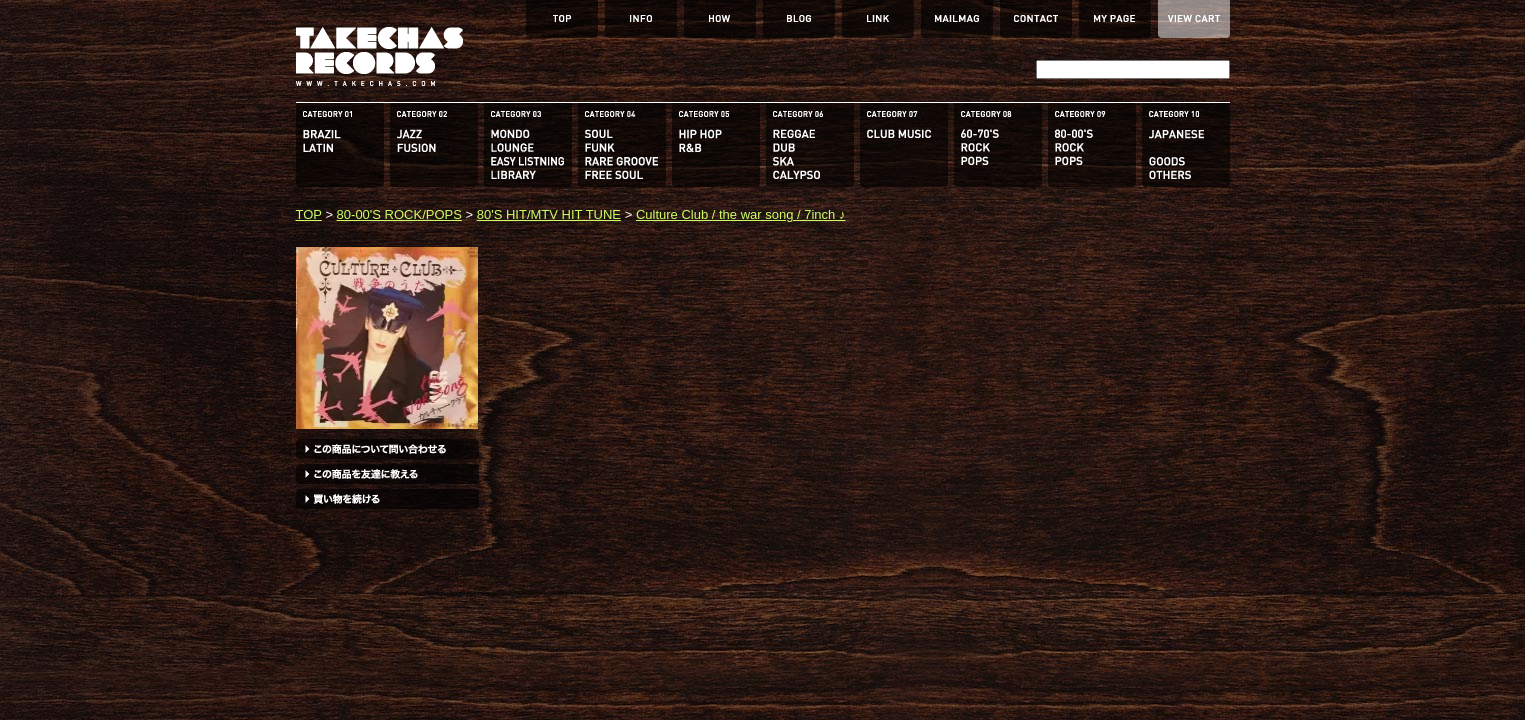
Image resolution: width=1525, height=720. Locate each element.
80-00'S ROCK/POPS (399, 214)
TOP (309, 214)
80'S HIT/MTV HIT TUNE (549, 214)
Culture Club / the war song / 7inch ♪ (741, 214)
